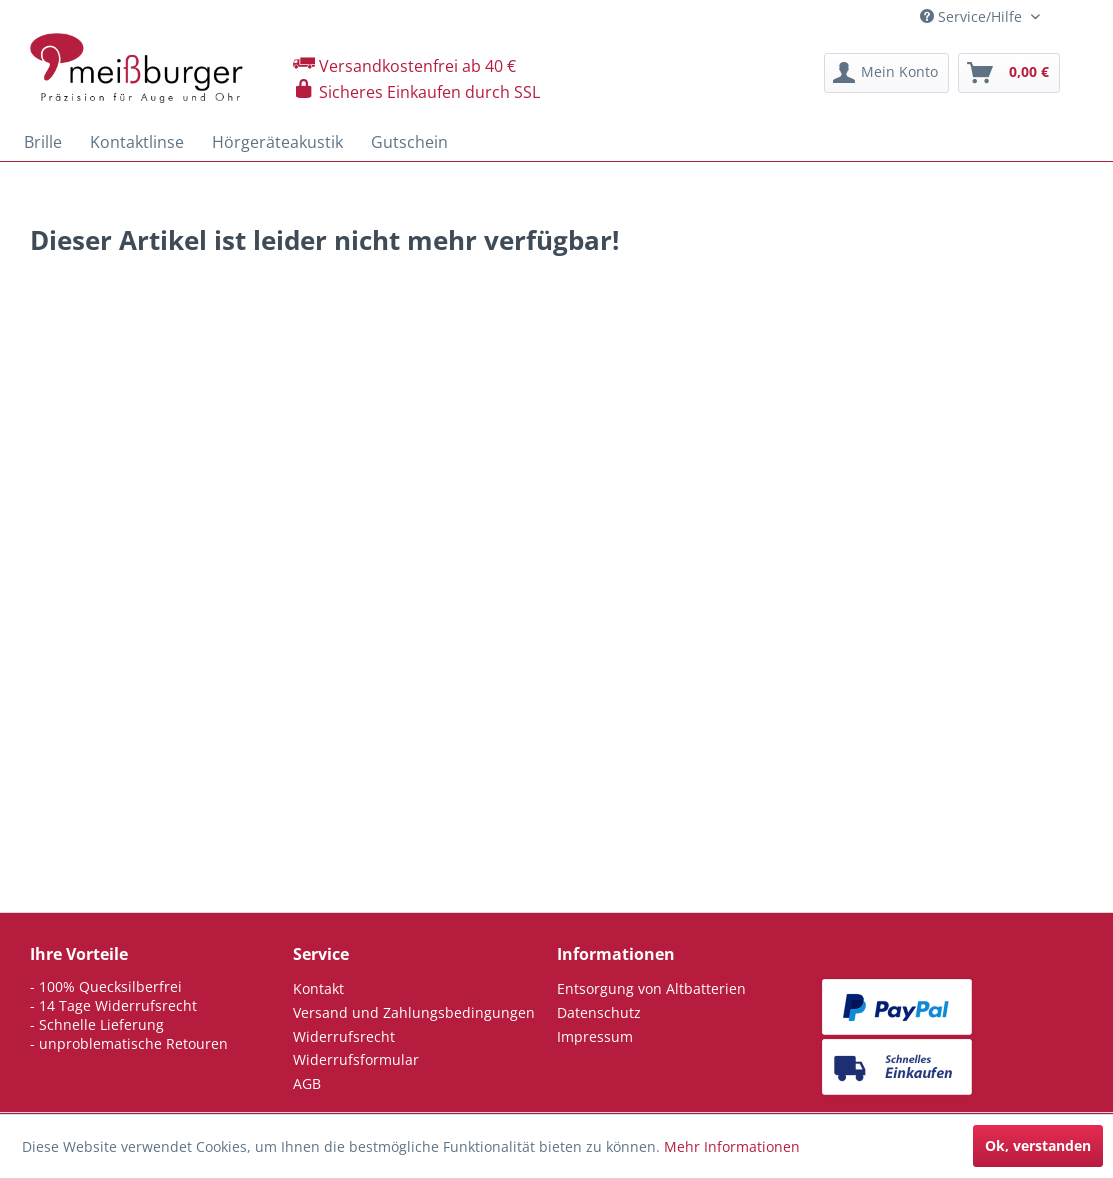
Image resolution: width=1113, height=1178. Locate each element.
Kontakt (318, 988)
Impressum (595, 1036)
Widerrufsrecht (344, 1036)
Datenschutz (599, 1012)
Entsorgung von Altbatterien (651, 988)
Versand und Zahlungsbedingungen (414, 1012)
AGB (307, 1083)
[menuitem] (886, 73)
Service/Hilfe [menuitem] (973, 16)
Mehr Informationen (732, 1146)
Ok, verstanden (1038, 1145)
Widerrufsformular (356, 1059)
